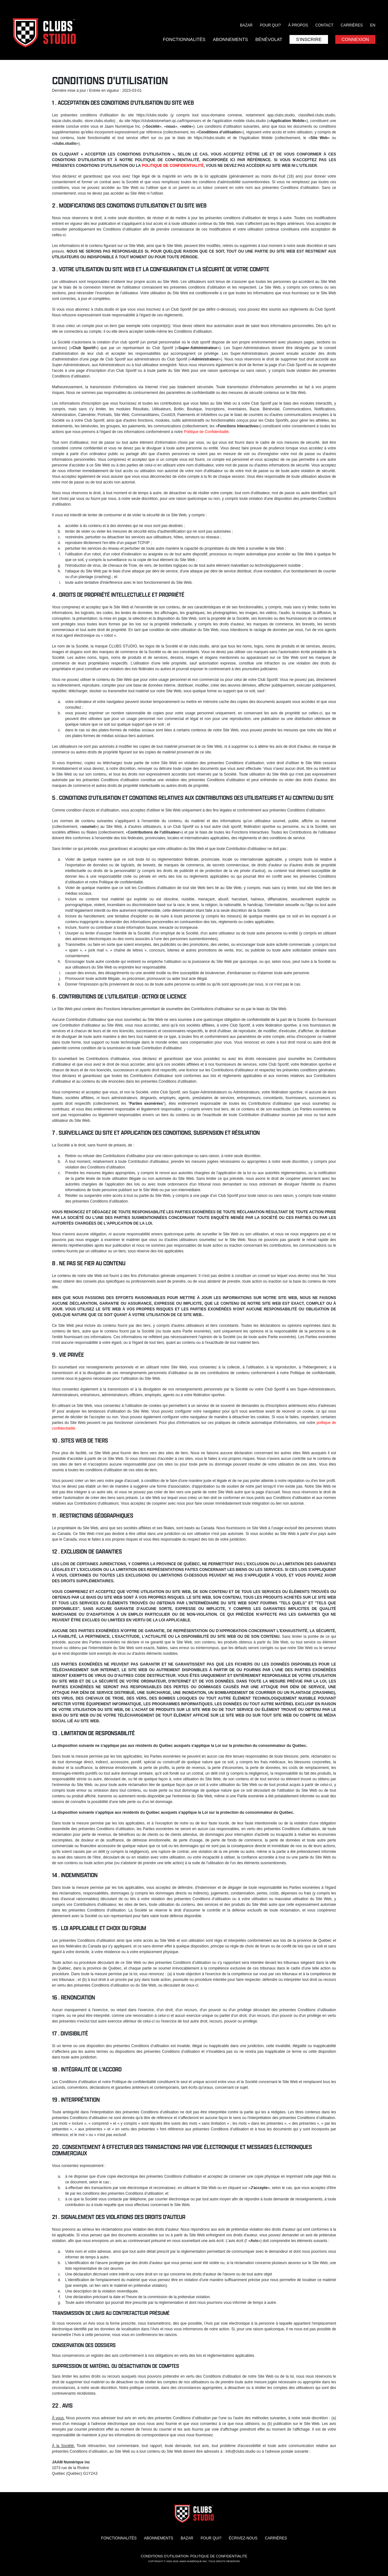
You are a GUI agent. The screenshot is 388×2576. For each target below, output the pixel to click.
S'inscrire (308, 39)
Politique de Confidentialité (206, 432)
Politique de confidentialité (218, 2556)
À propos (298, 25)
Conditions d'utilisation (165, 2556)
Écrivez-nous (243, 2538)
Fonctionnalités (184, 39)
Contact (324, 25)
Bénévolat (268, 39)
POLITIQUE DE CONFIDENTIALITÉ (173, 165)
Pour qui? (270, 25)
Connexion (355, 39)
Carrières (352, 25)
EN (372, 25)
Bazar (246, 25)
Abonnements (230, 39)
